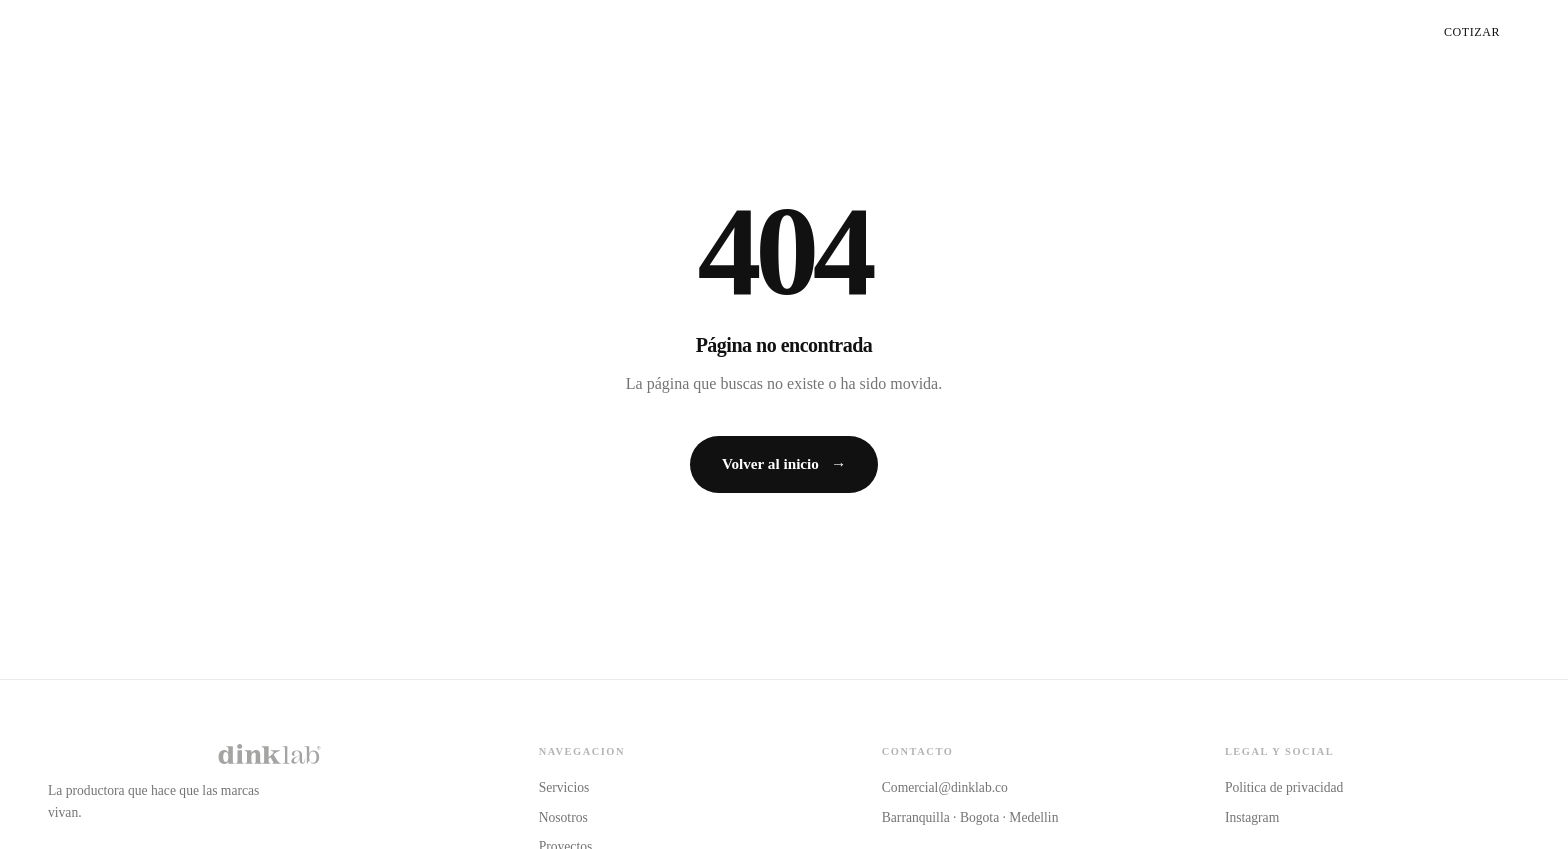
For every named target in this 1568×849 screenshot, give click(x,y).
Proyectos (1346, 32)
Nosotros (1234, 32)
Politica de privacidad (1284, 787)
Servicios (1127, 32)
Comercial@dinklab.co (945, 787)
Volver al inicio (784, 464)
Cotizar (1472, 32)
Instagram (1252, 817)
